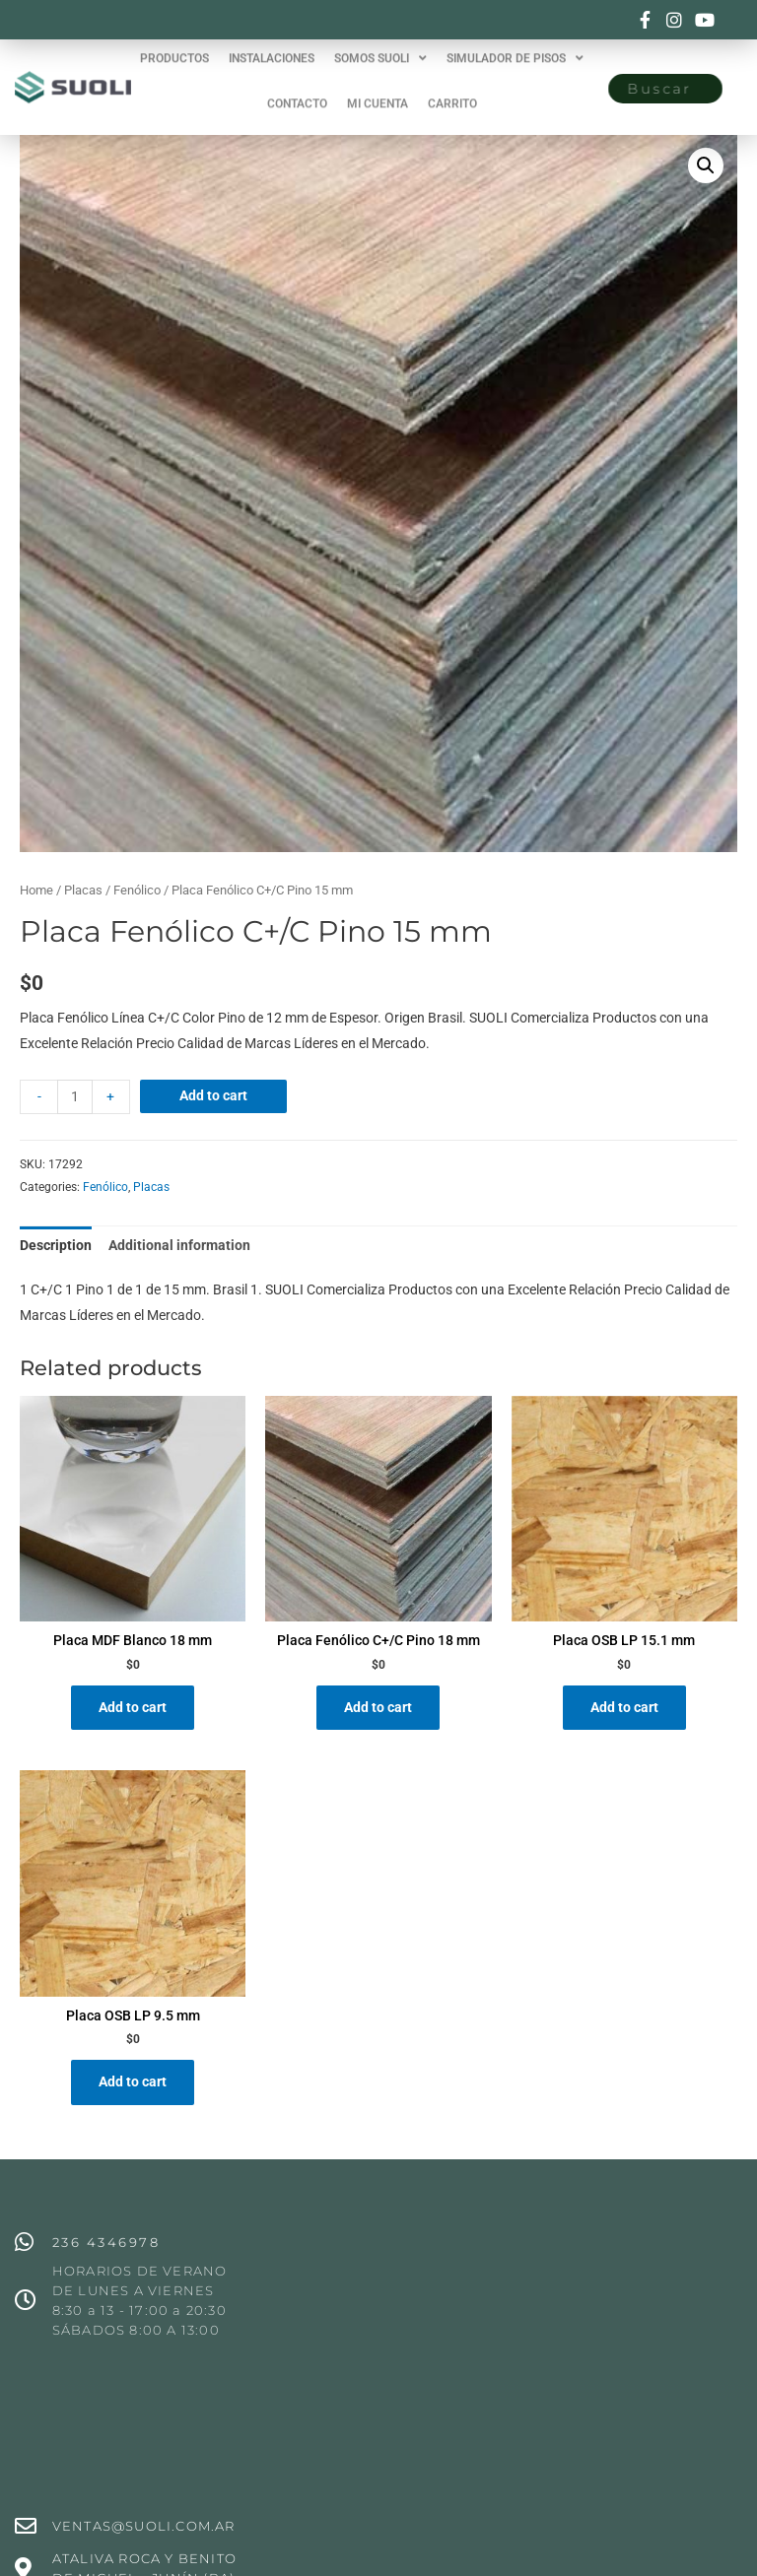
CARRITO (452, 89)
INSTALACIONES (271, 43)
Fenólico (137, 890)
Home (36, 890)
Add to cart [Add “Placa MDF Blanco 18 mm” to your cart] (133, 1707)
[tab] (56, 1245)
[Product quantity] (75, 1097)
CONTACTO (297, 89)
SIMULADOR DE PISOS (515, 43)
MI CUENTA (377, 89)
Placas (83, 890)
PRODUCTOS (174, 43)
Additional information (179, 1245)
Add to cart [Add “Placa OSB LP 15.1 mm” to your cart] (624, 1707)
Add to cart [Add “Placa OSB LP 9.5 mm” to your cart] (133, 2081)
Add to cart (213, 1095)
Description (56, 1245)
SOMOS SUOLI (380, 43)
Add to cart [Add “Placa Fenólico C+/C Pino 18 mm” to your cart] (378, 1707)
